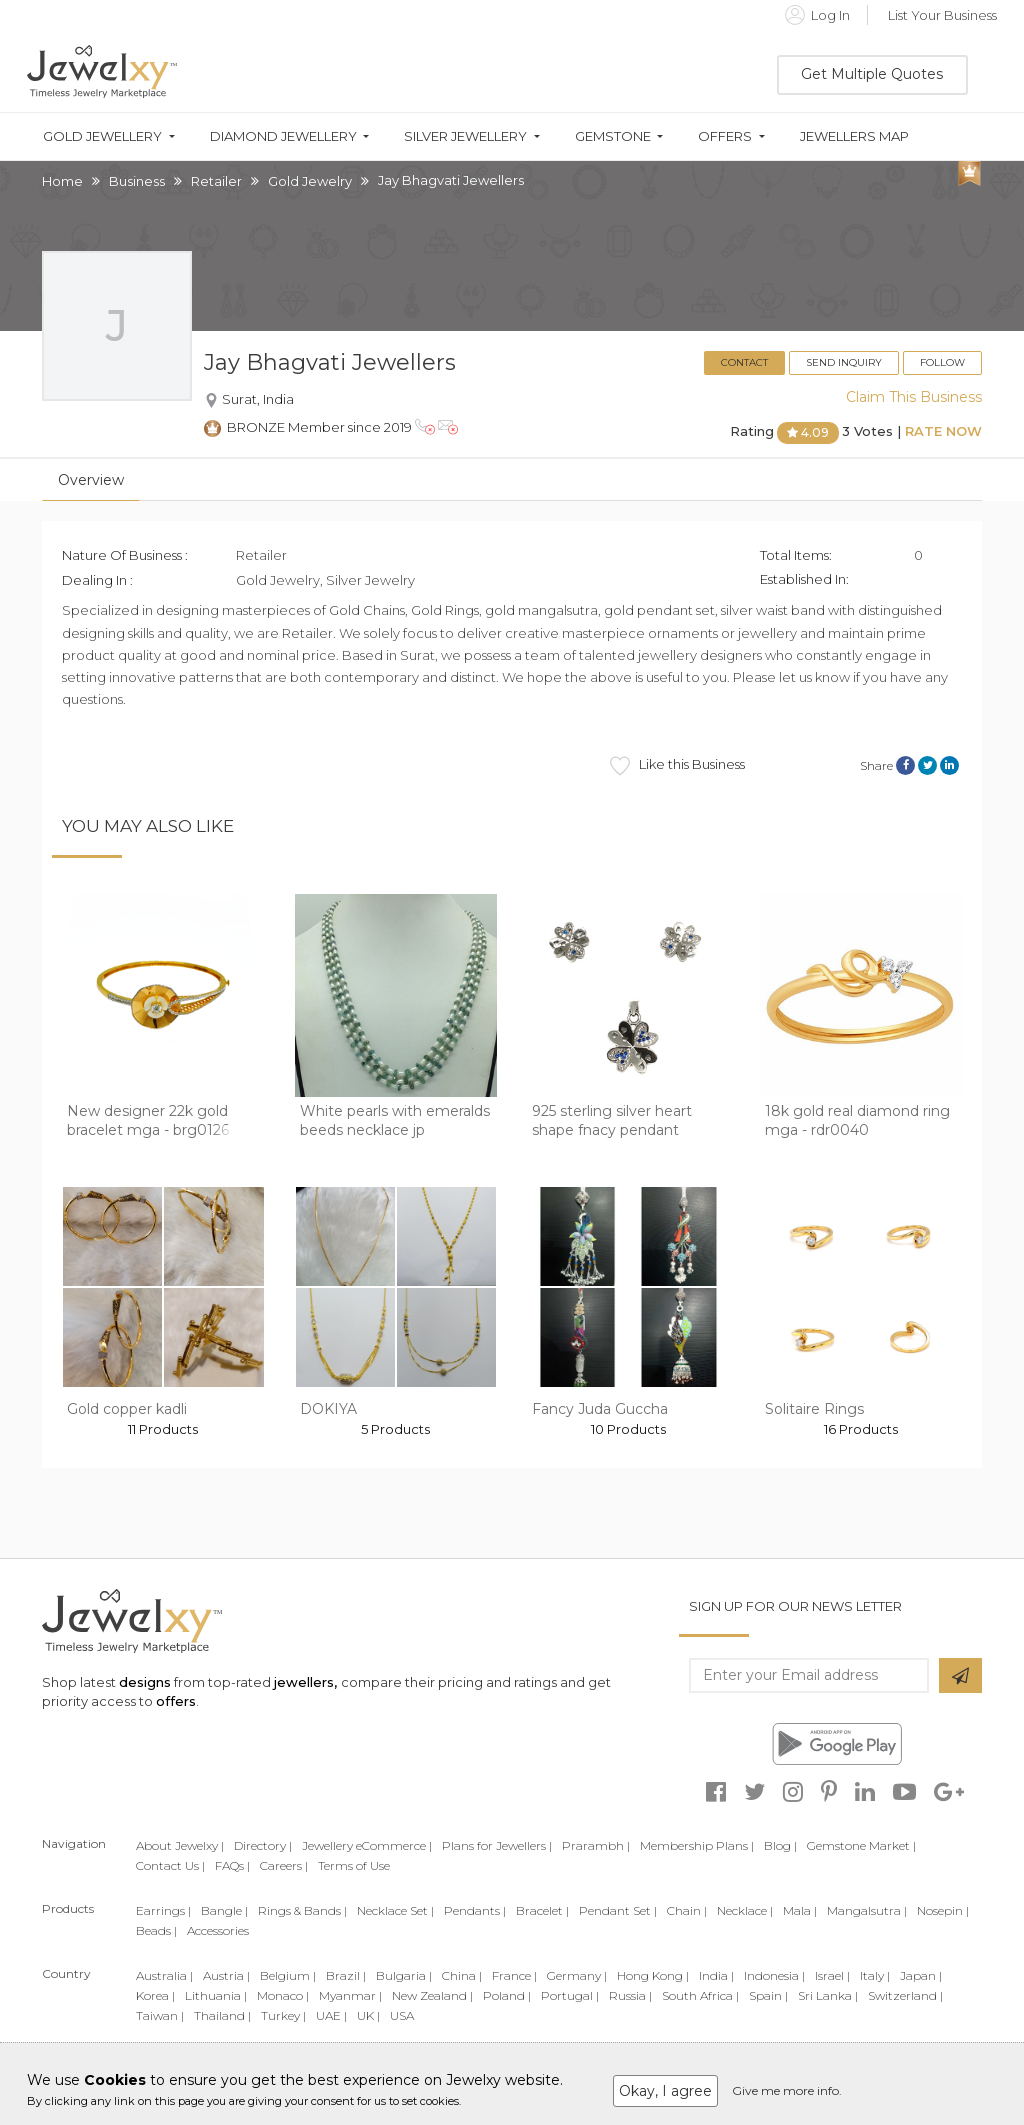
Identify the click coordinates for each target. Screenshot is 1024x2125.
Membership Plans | (697, 1845)
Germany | (577, 1975)
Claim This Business (914, 397)
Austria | (226, 1975)
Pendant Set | (618, 1910)
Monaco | (283, 1995)
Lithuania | (216, 1995)
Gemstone (613, 136)
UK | (368, 2015)
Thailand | (222, 2015)
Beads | (156, 1930)
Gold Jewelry (310, 181)
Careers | (284, 1865)
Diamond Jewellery (283, 136)
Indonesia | (774, 1975)
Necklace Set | (395, 1910)
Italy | (875, 1975)
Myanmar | (350, 1995)
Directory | (263, 1845)
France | (514, 1975)
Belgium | (288, 1975)
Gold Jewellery (102, 136)
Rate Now (943, 432)
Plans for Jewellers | (497, 1845)
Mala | (800, 1910)
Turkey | (283, 2015)
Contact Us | (170, 1865)
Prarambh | (596, 1845)
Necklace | (745, 1910)
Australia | (164, 1975)
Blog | (780, 1845)
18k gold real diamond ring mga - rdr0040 (857, 1121)
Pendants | (475, 1910)
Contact (744, 362)
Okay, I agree (665, 2091)
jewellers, (305, 1682)
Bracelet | (542, 1910)
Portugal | (570, 1995)
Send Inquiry (844, 362)
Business (137, 181)
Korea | (155, 1995)
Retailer (216, 181)
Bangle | (224, 1910)
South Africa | (700, 1995)
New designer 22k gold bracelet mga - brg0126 (148, 1121)
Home (62, 181)
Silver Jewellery (465, 136)
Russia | (630, 1995)
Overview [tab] (91, 480)
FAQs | (232, 1865)
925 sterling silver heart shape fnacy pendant (612, 1121)
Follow (942, 362)
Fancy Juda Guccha (600, 1409)
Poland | (507, 1995)
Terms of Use (354, 1865)
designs (145, 1682)
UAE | (331, 2015)
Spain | (768, 1995)
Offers (725, 136)
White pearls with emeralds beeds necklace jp (395, 1121)
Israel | (832, 1975)
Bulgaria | (404, 1975)
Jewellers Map (854, 136)
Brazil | (346, 1975)
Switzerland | (905, 1995)
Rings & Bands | (302, 1910)
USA (402, 2015)
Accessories (218, 1930)
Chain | (687, 1910)
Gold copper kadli (127, 1409)
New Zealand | (432, 1995)
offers (176, 1701)
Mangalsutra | (867, 1910)
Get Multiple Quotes (872, 74)
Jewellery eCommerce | (367, 1845)
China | (462, 1975)
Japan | (921, 1975)
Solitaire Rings (814, 1409)
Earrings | (163, 1910)
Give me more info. (787, 2090)
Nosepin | (943, 1910)
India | (716, 1975)
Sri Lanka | (828, 1995)
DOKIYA (328, 1409)
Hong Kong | (653, 1975)
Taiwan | (160, 2015)
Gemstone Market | (861, 1845)
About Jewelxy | (180, 1845)
